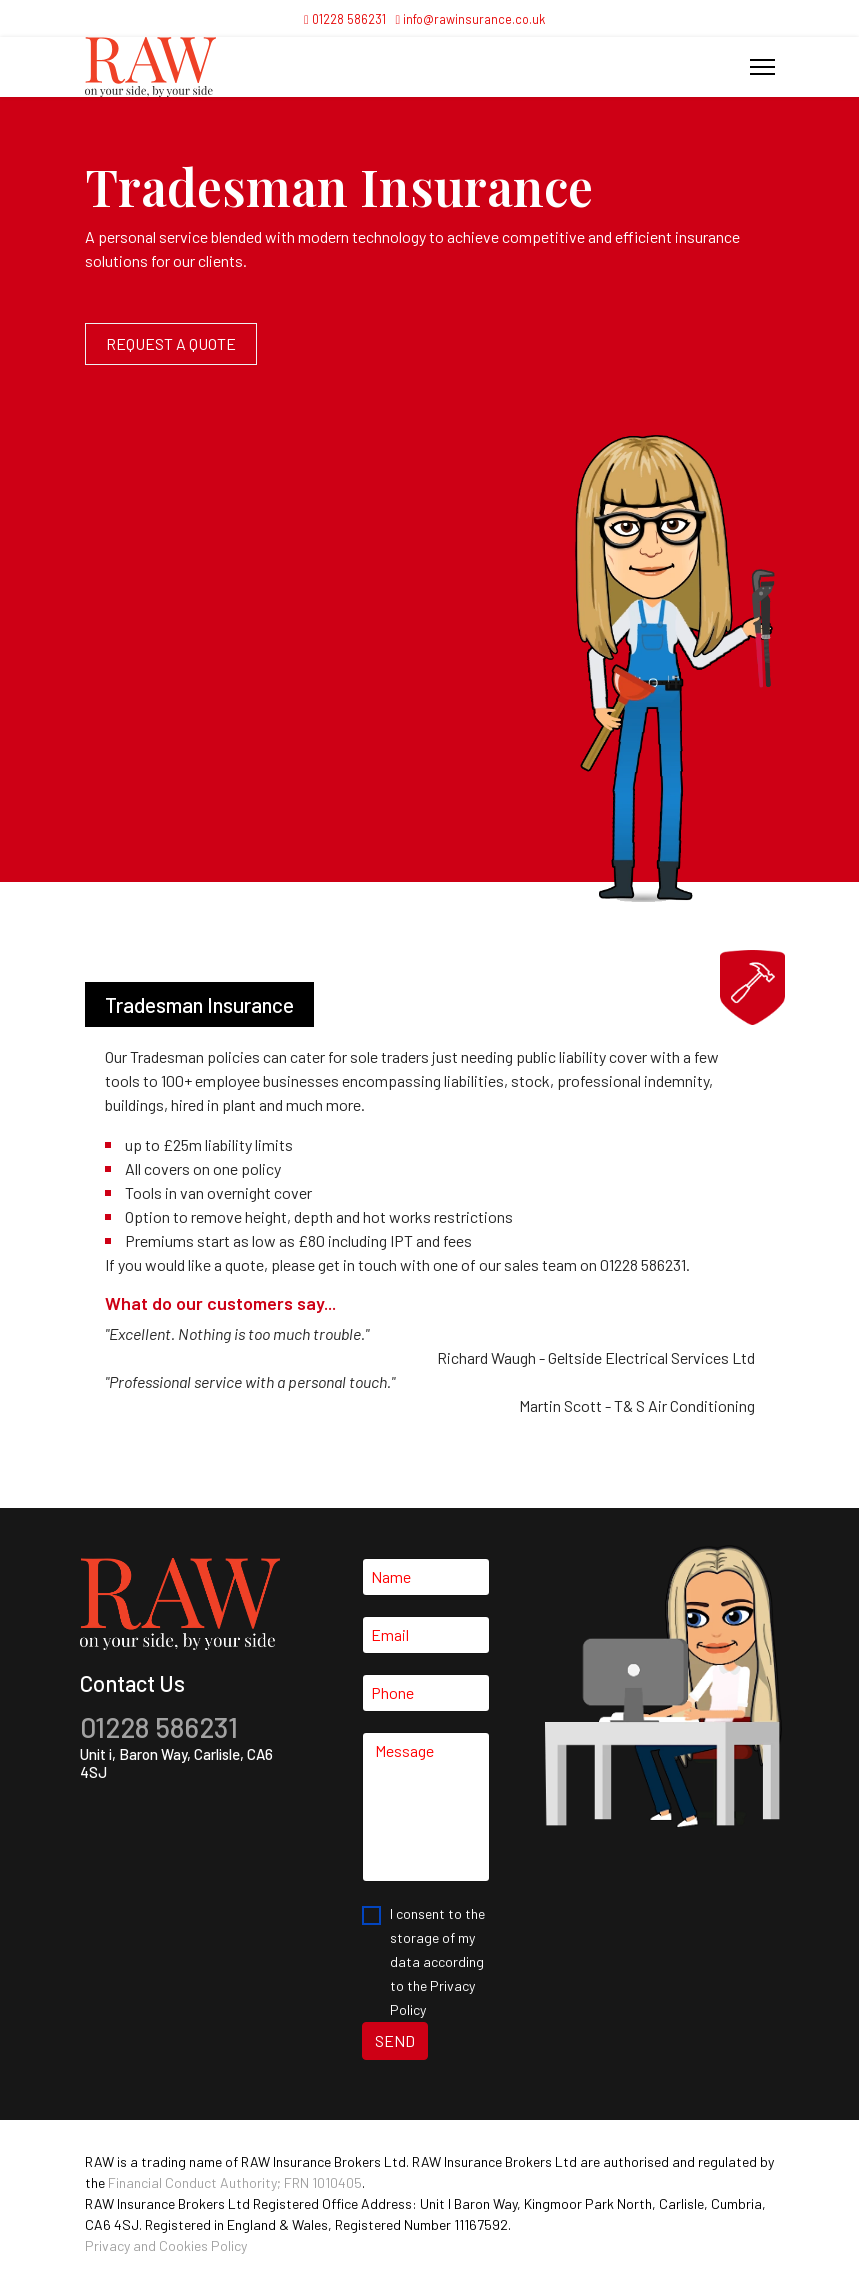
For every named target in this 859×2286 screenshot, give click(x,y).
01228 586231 (349, 19)
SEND (395, 2040)
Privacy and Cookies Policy (166, 2245)
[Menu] (762, 67)
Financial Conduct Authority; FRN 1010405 (235, 2182)
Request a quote (171, 343)
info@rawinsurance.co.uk (474, 19)
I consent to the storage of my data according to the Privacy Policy (437, 1961)
